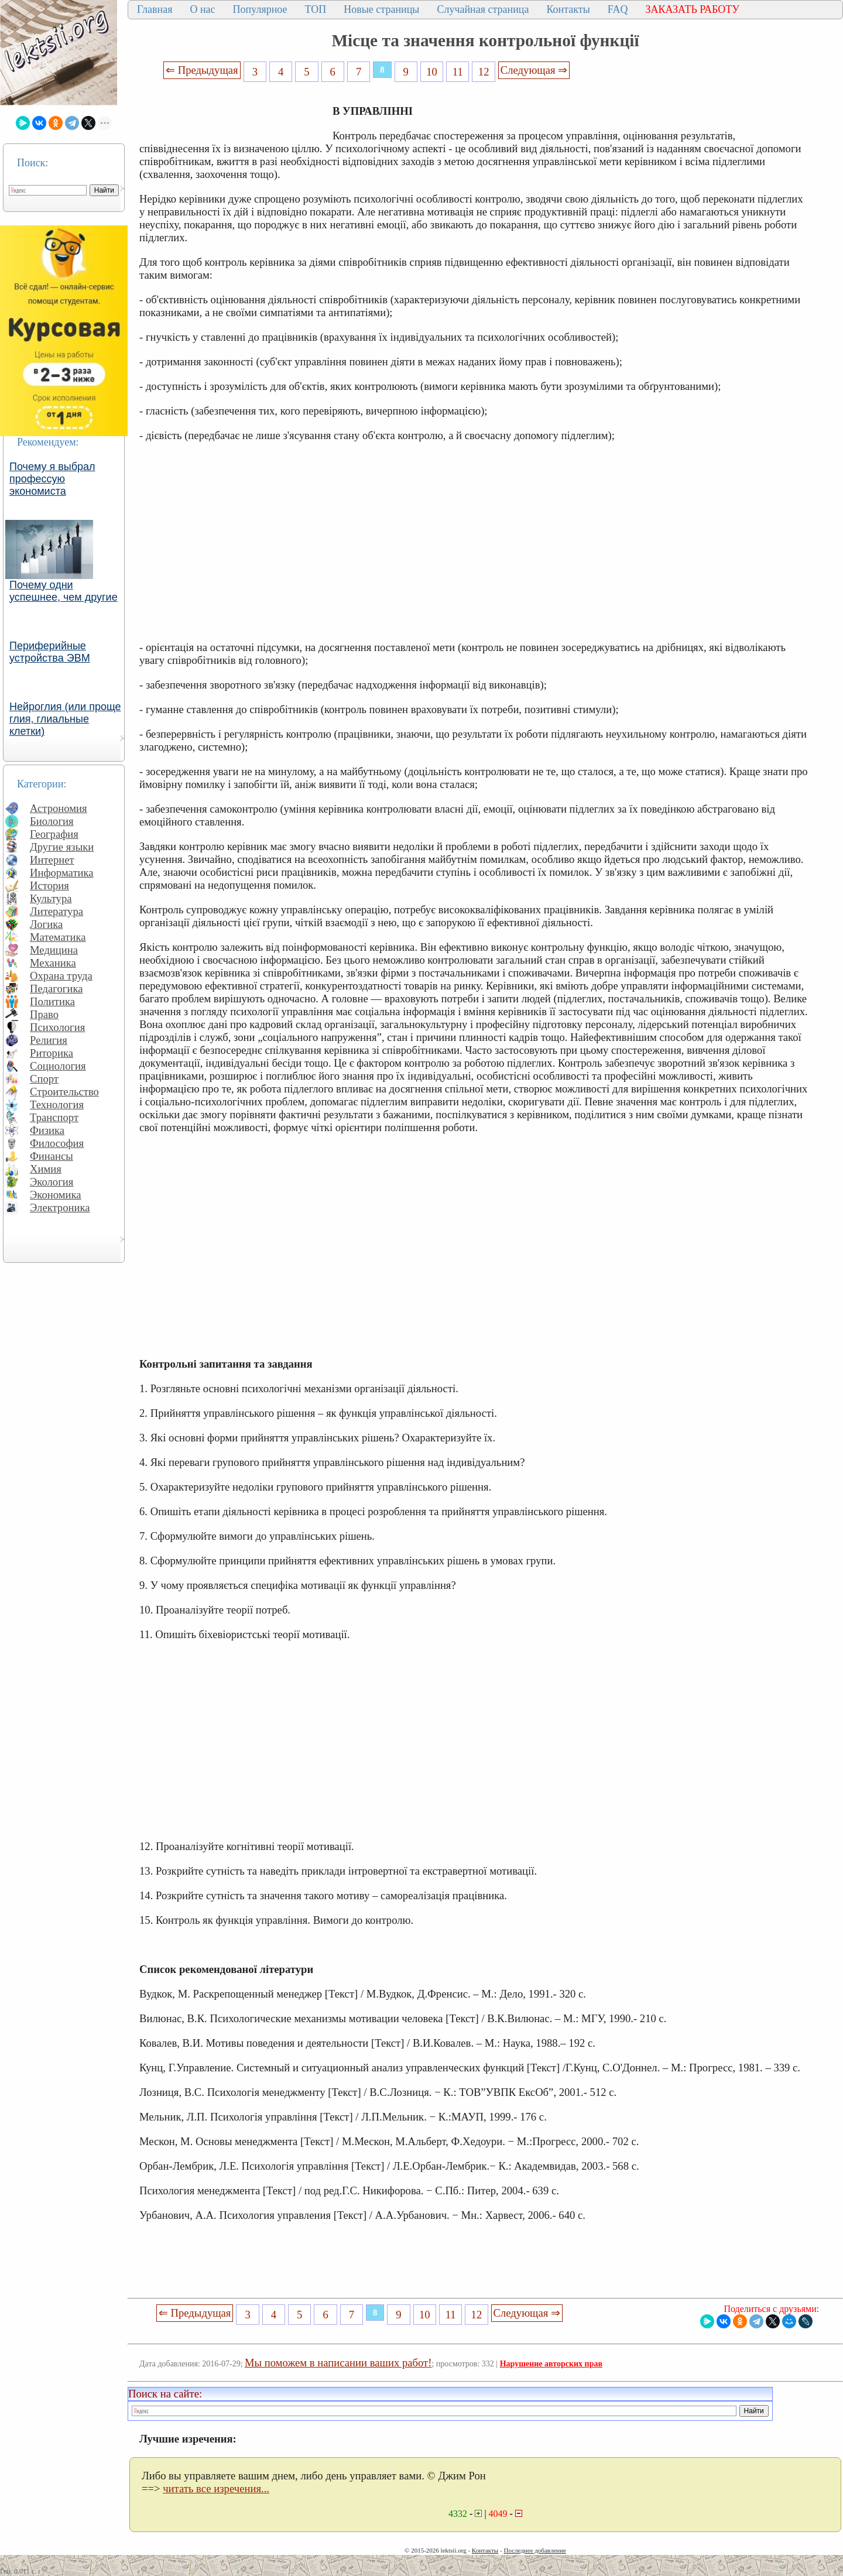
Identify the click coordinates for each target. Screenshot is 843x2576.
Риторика (51, 1053)
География (54, 834)
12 (483, 72)
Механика (53, 963)
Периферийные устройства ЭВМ (49, 652)
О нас (202, 9)
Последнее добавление (534, 2550)
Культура (51, 898)
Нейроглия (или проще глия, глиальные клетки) (65, 719)
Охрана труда (61, 976)
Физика (47, 1130)
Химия (45, 1169)
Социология (58, 1066)
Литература (56, 911)
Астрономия (58, 808)
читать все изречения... (216, 2488)
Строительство (64, 1091)
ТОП (316, 9)
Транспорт (54, 1117)
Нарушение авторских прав (551, 2363)
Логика (46, 924)
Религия (48, 1040)
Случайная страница (483, 9)
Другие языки (62, 847)
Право (44, 1014)
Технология (57, 1104)
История (49, 885)
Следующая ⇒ (534, 70)
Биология (52, 821)
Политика (52, 1001)
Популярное (260, 9)
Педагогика (56, 988)
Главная (154, 9)
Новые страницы (381, 9)
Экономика (55, 1194)
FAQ (618, 9)
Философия (57, 1143)
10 (431, 72)
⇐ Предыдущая (202, 70)
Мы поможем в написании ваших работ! (338, 2362)
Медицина (54, 950)
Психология (57, 1027)
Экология (51, 1182)
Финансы (51, 1156)
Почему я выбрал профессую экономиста (52, 479)
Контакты (568, 9)
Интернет (52, 860)
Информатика (62, 872)
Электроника (60, 1207)
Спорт (44, 1079)
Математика (58, 937)
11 (458, 72)
